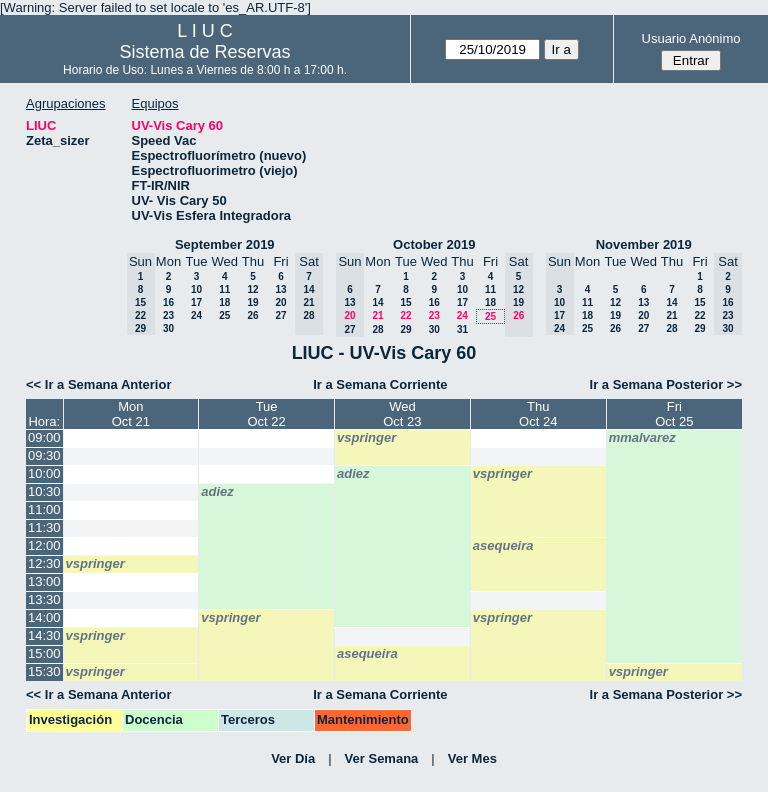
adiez (353, 473)
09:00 (44, 437)
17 (196, 302)
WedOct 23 (402, 414)
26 (252, 315)
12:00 (44, 545)
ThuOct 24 (538, 414)
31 (462, 329)
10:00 (44, 473)
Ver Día (293, 758)
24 (196, 315)
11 (224, 289)
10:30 (44, 491)
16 (168, 302)
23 (168, 315)
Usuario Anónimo (691, 38)
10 (196, 289)
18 (224, 302)
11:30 (44, 527)
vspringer (366, 437)
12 (252, 289)
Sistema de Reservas (205, 52)
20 (280, 302)
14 (377, 302)
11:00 (44, 509)
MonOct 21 (131, 414)
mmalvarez (642, 437)
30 (168, 328)
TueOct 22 (266, 414)
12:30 (44, 563)
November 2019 (644, 244)
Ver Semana (382, 758)
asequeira (503, 545)
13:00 (44, 581)
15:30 (44, 671)
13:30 (44, 599)
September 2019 (225, 244)
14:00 (44, 617)
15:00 (44, 653)
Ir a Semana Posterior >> (666, 384)
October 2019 (434, 244)
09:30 (44, 455)
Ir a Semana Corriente (380, 384)
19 (252, 302)
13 (280, 289)
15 (405, 302)
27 (280, 315)
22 (405, 315)
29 (405, 329)
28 (377, 329)
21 (377, 315)
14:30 (44, 635)
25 (224, 315)
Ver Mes (472, 758)
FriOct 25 (674, 414)
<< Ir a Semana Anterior (98, 384)
